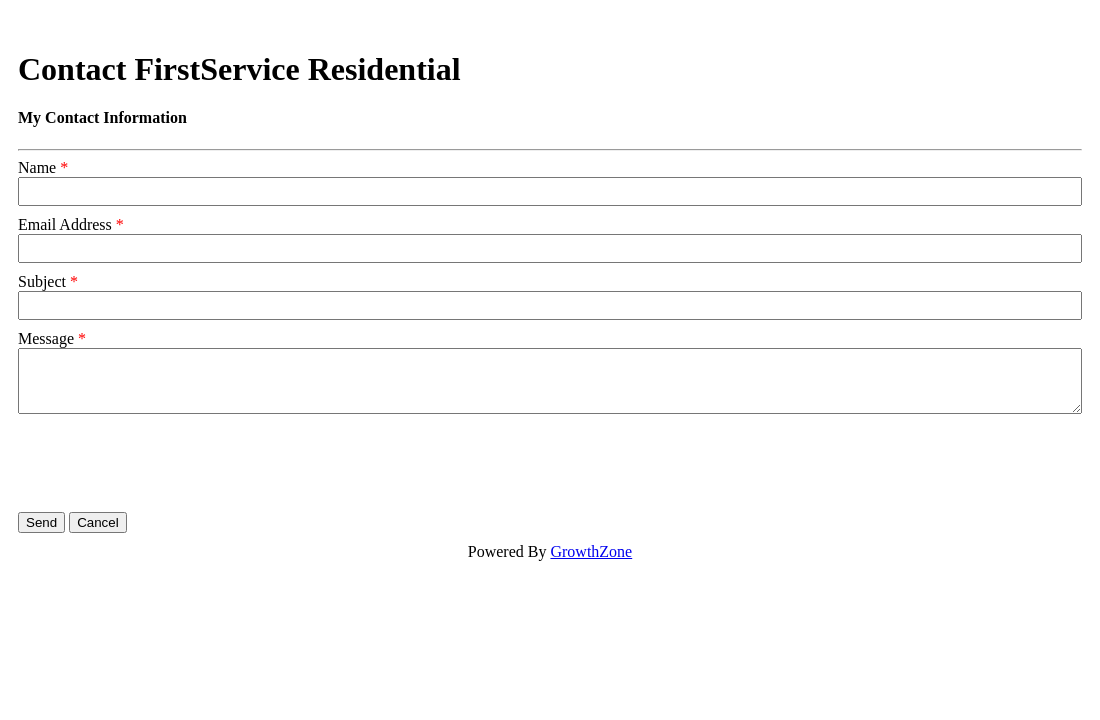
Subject (42, 281)
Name (37, 167)
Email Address (65, 224)
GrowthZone (591, 551)
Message (46, 338)
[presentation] (170, 463)
